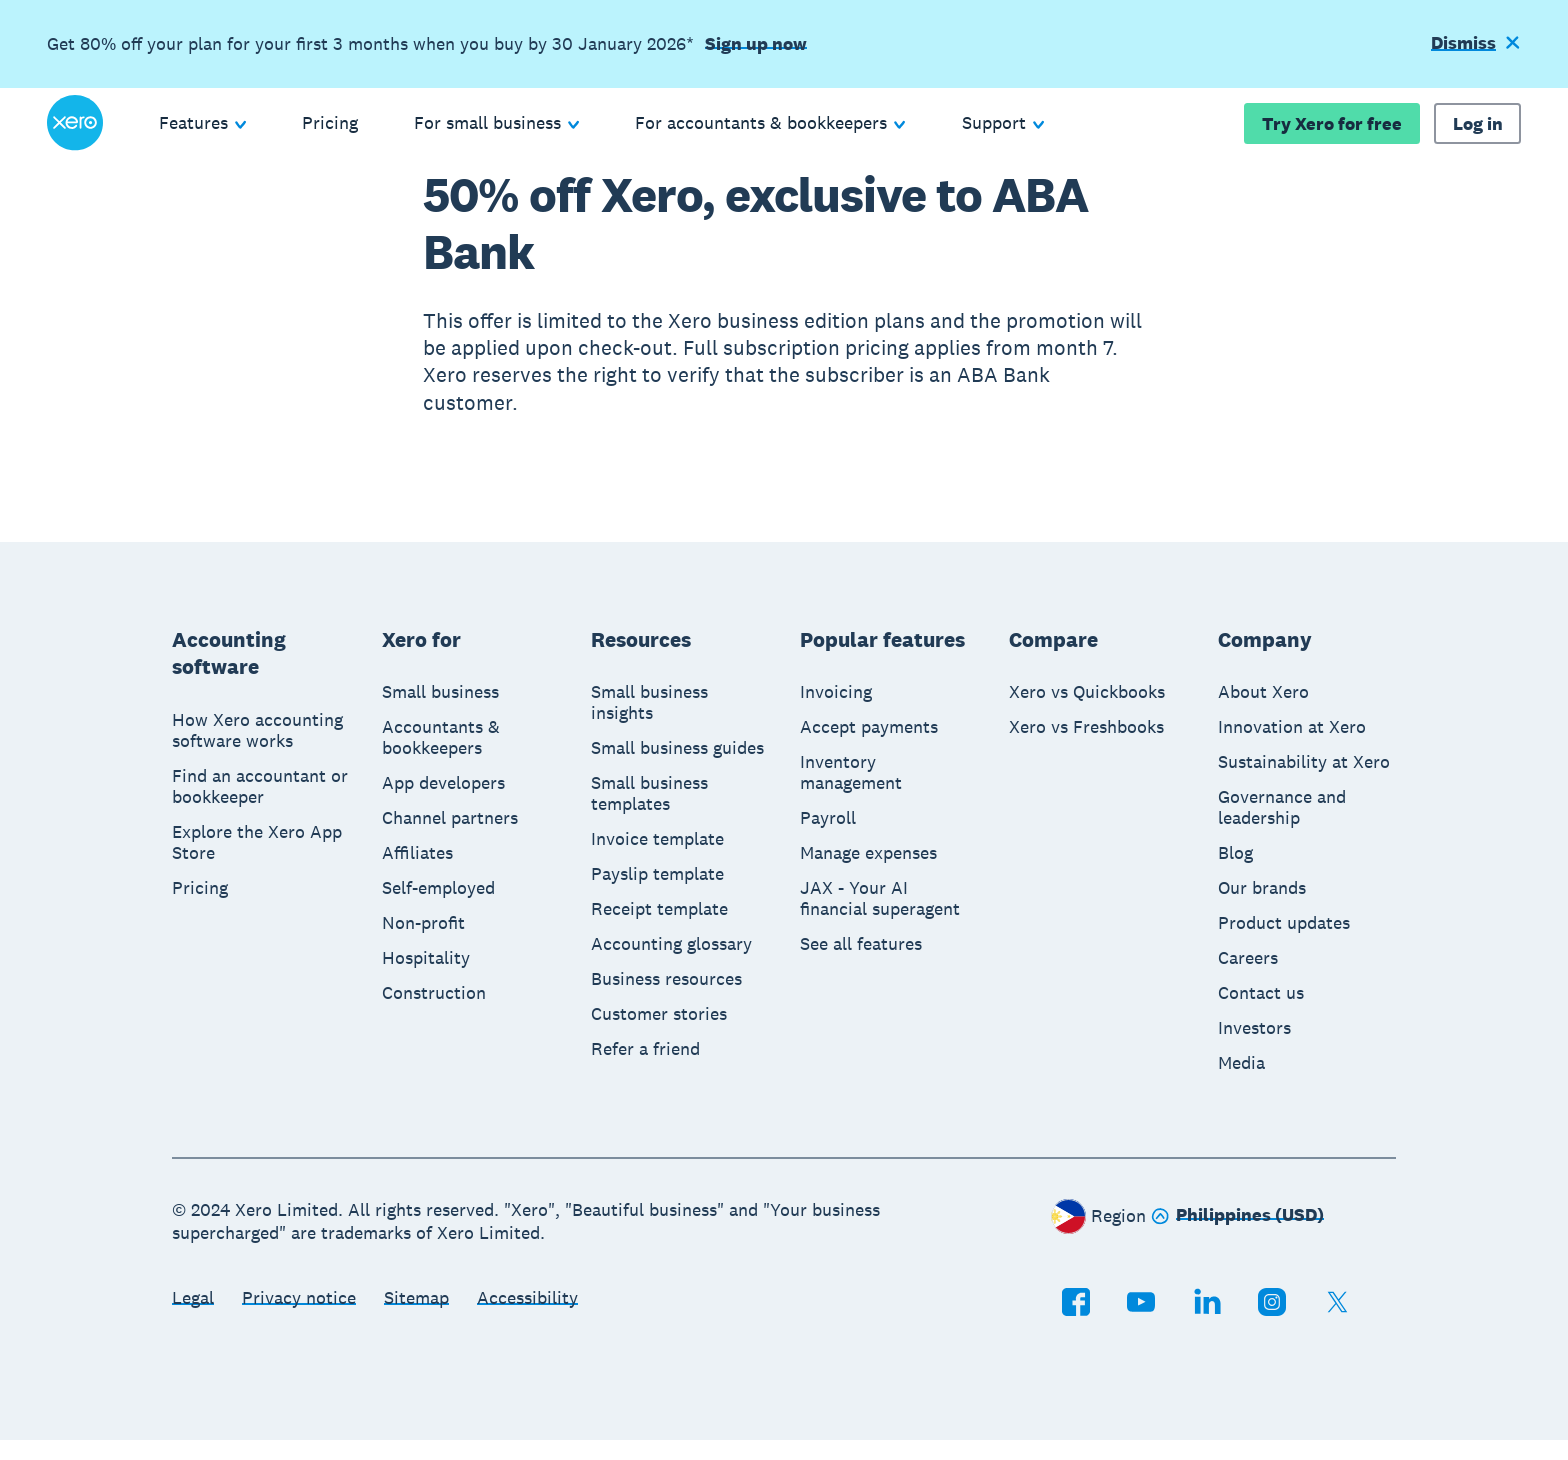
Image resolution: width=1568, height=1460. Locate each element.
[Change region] (1237, 1237)
